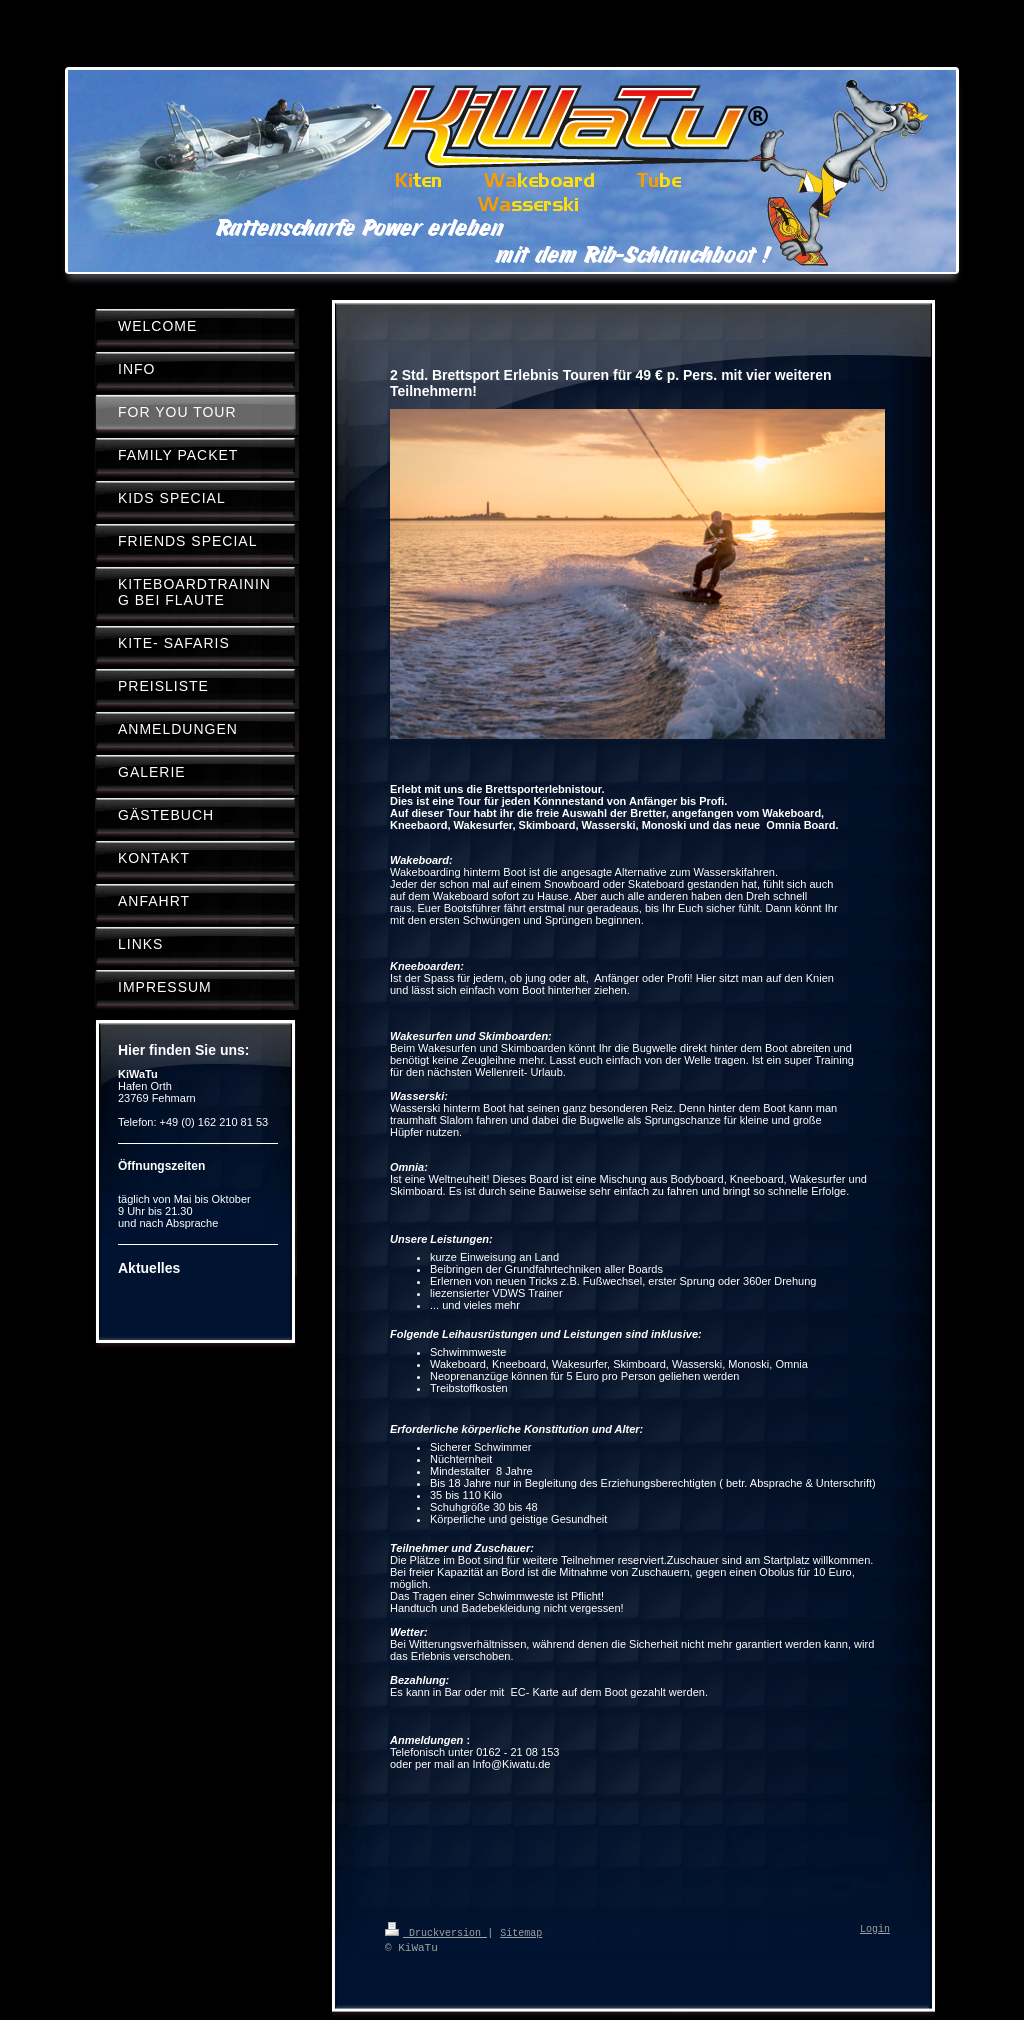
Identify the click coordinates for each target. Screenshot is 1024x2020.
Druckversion (436, 1932)
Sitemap (521, 1932)
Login (875, 1930)
